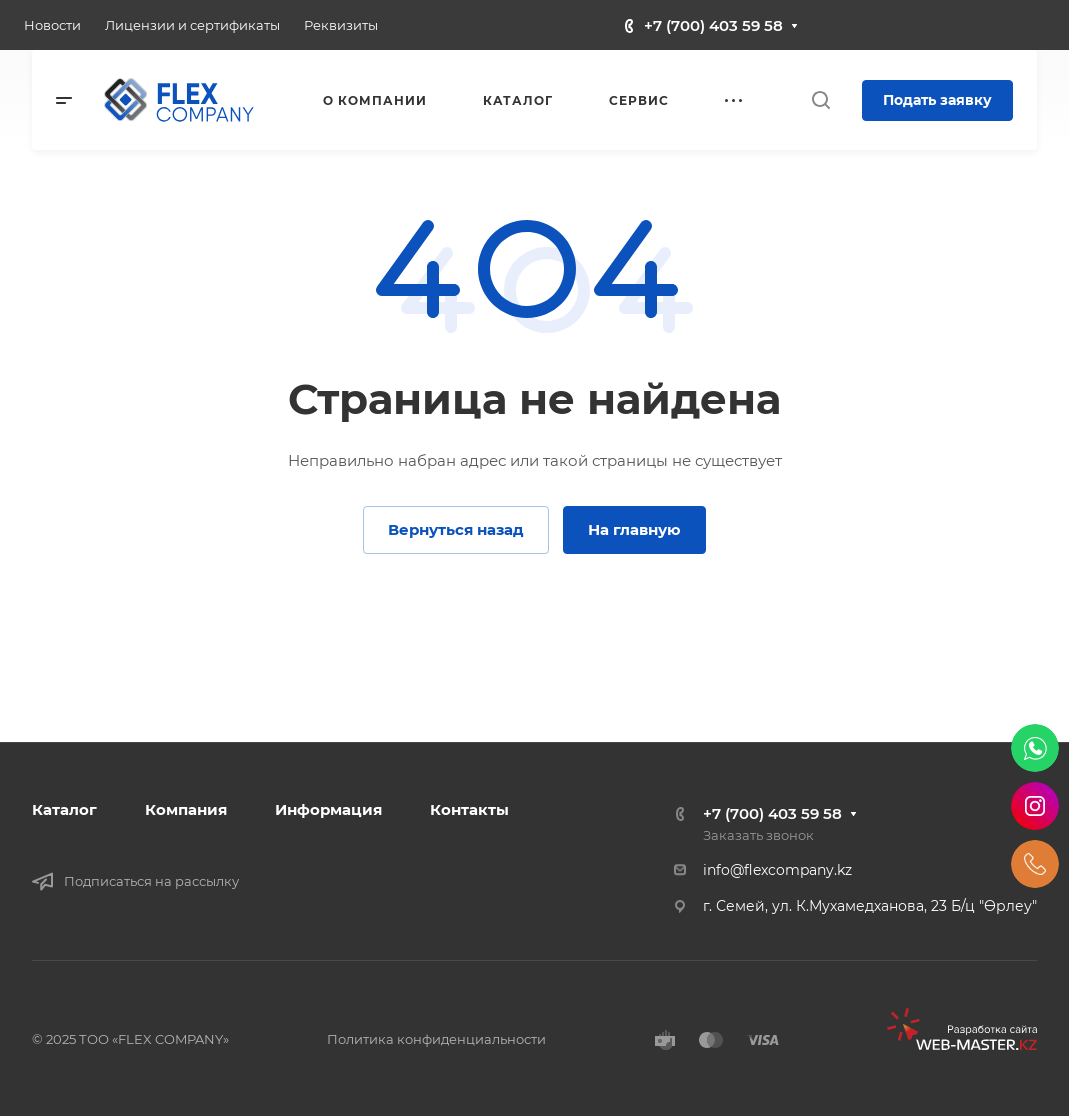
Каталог (64, 809)
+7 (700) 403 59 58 (713, 25)
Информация (328, 809)
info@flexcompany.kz (777, 870)
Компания (186, 809)
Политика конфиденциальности (436, 1039)
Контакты (469, 809)
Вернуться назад (456, 529)
